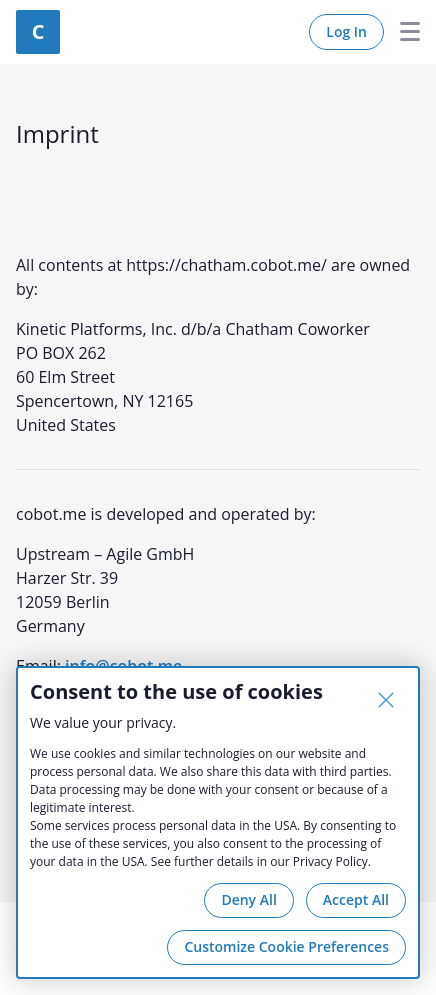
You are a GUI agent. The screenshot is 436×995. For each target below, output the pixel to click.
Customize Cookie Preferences (286, 946)
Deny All (248, 899)
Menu (402, 32)
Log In (346, 31)
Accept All (356, 899)
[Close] (386, 700)
